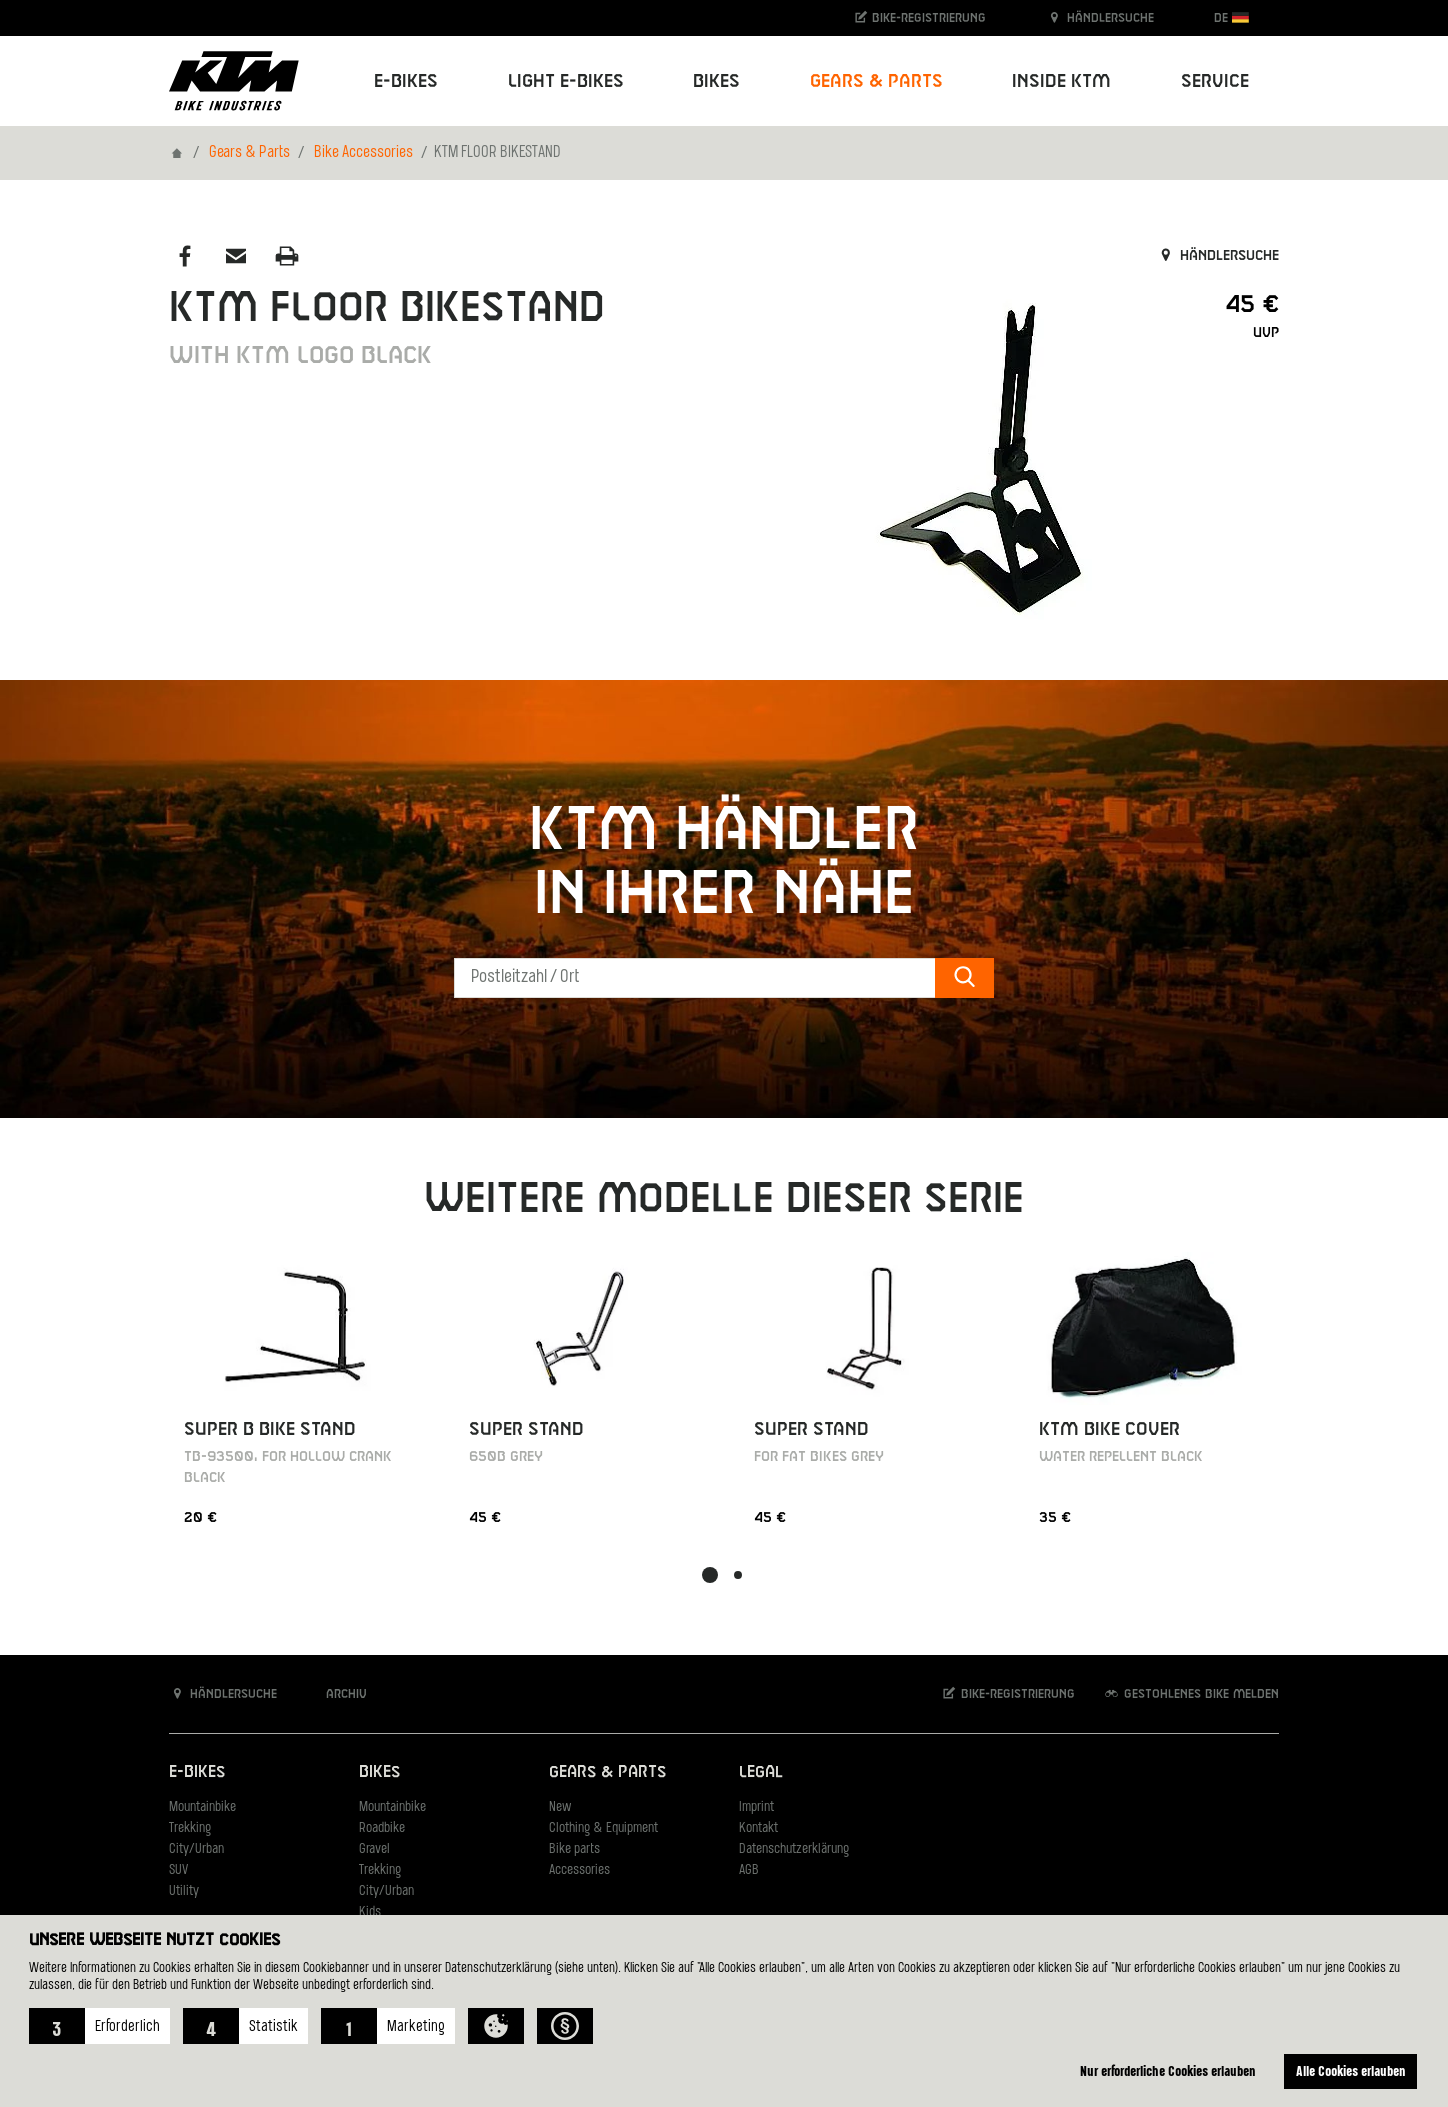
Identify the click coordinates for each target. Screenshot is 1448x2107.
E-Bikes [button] (406, 81)
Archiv (336, 1693)
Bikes (379, 1772)
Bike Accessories (363, 153)
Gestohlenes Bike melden (1191, 1693)
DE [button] (1231, 17)
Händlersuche (1100, 17)
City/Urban (196, 1849)
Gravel (374, 1849)
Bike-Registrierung (919, 17)
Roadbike (382, 1828)
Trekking (190, 1828)
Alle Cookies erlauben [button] (1351, 2070)
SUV (178, 1870)
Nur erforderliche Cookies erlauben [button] (1168, 2070)
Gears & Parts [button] (876, 81)
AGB (749, 1870)
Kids (370, 1912)
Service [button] (1215, 81)
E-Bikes (197, 1772)
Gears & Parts (249, 153)
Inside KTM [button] (1061, 81)
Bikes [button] (716, 81)
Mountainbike (202, 1807)
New (560, 1807)
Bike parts (574, 1849)
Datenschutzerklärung (794, 1849)
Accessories (579, 1870)
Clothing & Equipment (603, 1828)
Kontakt (758, 1828)
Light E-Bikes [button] (566, 81)
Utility (184, 1891)
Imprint (756, 1807)
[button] (99, 2026)
